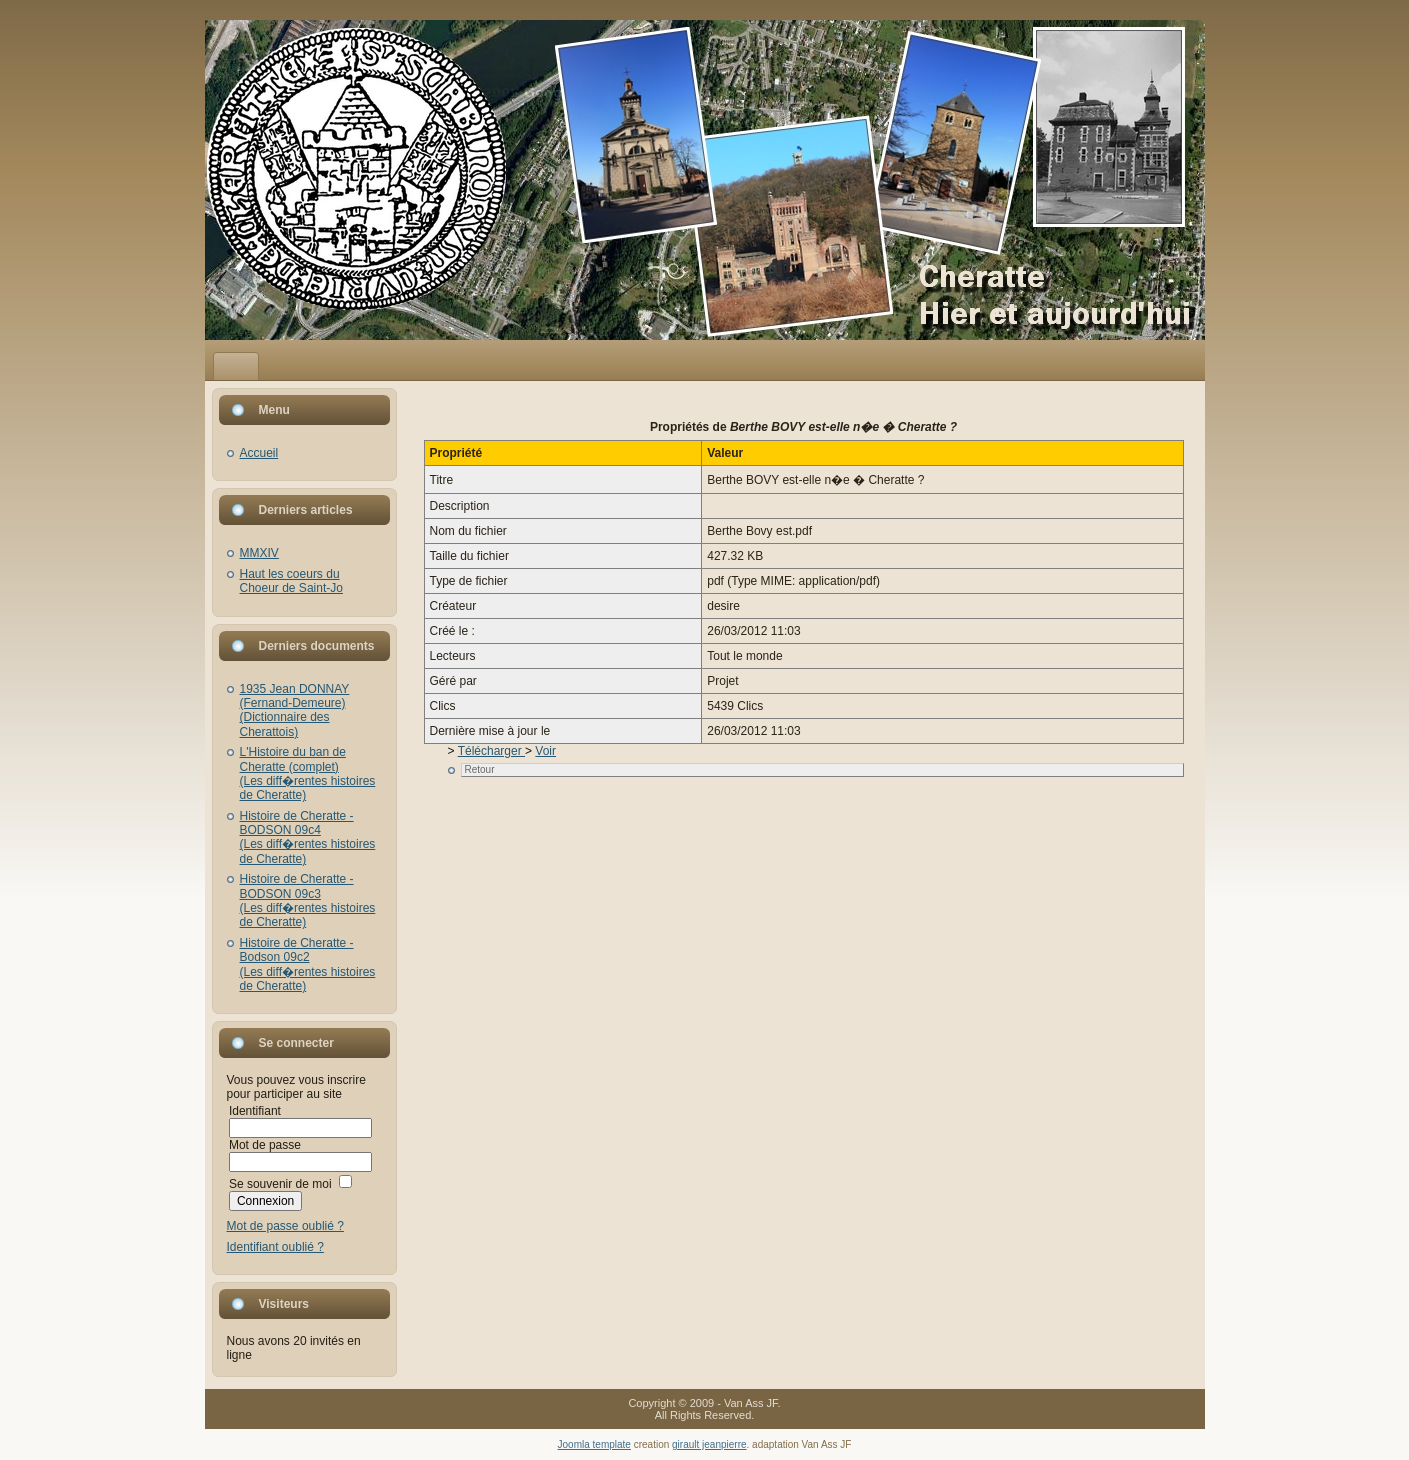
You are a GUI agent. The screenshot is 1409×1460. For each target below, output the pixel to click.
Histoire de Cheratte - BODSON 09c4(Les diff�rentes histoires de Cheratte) (308, 837)
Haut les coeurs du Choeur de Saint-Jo (291, 581)
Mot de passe (265, 1145)
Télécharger (491, 751)
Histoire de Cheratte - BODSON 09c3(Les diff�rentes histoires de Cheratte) (308, 900)
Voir (545, 751)
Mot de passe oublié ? (285, 1226)
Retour (480, 769)
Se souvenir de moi (280, 1184)
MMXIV (259, 553)
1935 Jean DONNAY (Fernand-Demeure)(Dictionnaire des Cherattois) (295, 710)
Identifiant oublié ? (275, 1247)
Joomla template (594, 1444)
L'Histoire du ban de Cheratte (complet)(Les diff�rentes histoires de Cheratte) (308, 773)
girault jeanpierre (709, 1444)
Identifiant (255, 1111)
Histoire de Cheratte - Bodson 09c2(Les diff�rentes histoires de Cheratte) (308, 964)
